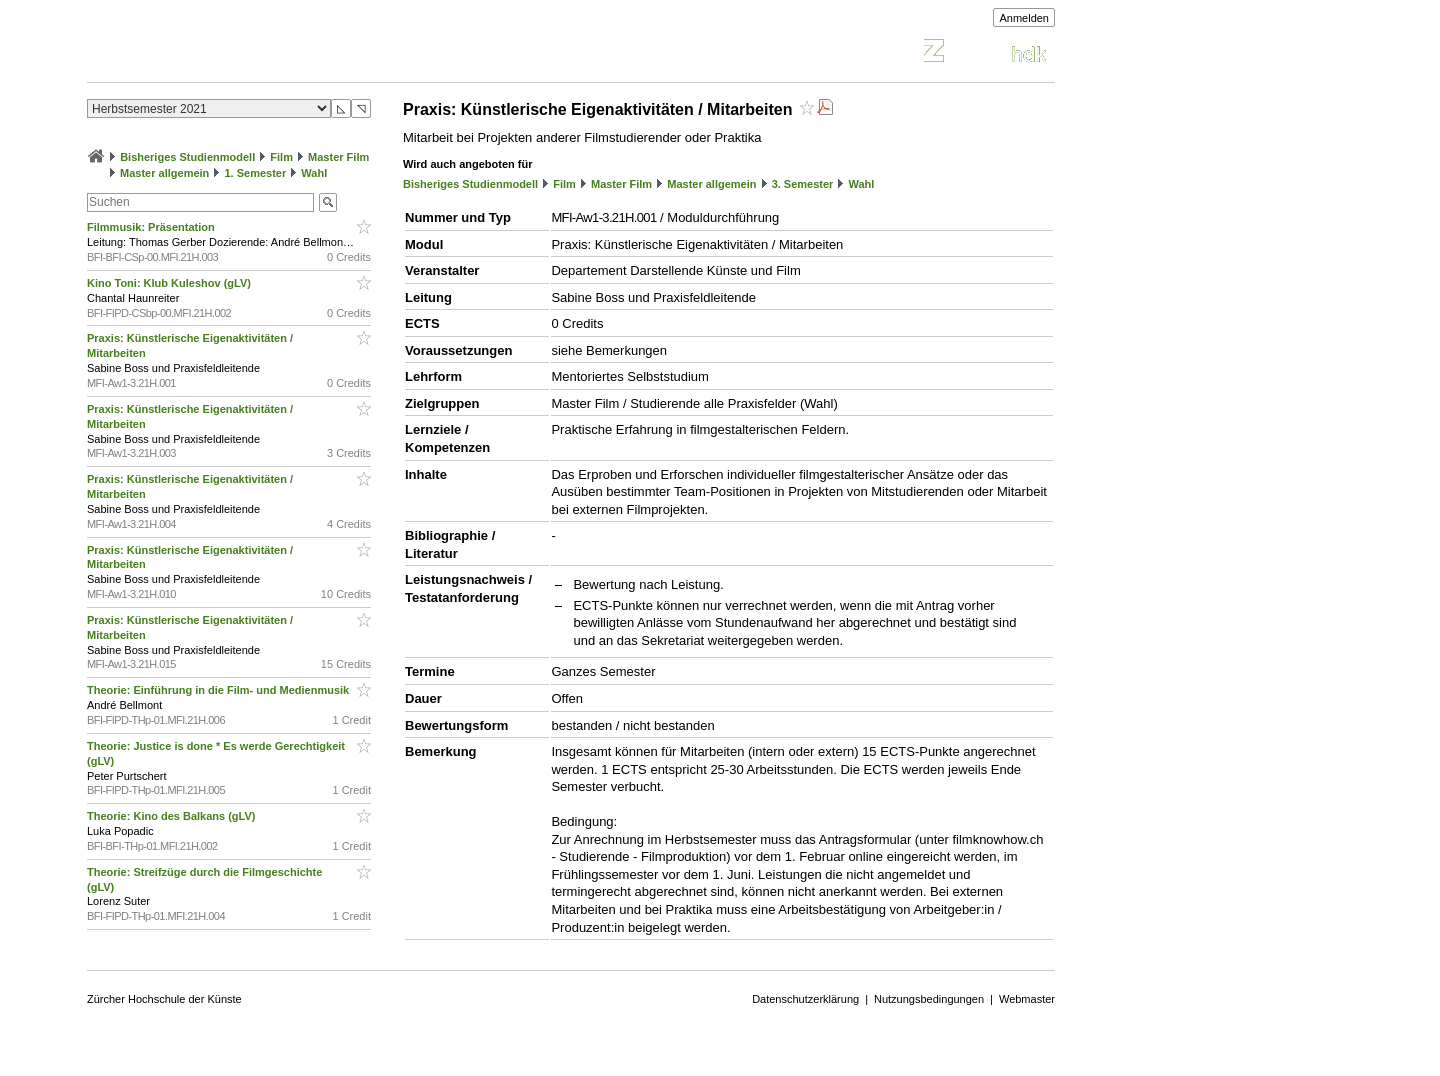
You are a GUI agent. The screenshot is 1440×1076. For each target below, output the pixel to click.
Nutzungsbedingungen (929, 999)
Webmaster (1027, 999)
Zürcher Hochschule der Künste (164, 999)
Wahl (314, 173)
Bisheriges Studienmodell (187, 157)
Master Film (338, 157)
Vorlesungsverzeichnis (234, 53)
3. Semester (803, 184)
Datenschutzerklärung (805, 999)
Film (281, 157)
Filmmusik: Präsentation (152, 227)
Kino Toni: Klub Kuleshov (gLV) (170, 283)
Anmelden (1024, 18)
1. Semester (255, 173)
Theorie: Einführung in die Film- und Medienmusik (219, 690)
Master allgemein (164, 173)
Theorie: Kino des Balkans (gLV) (173, 816)
